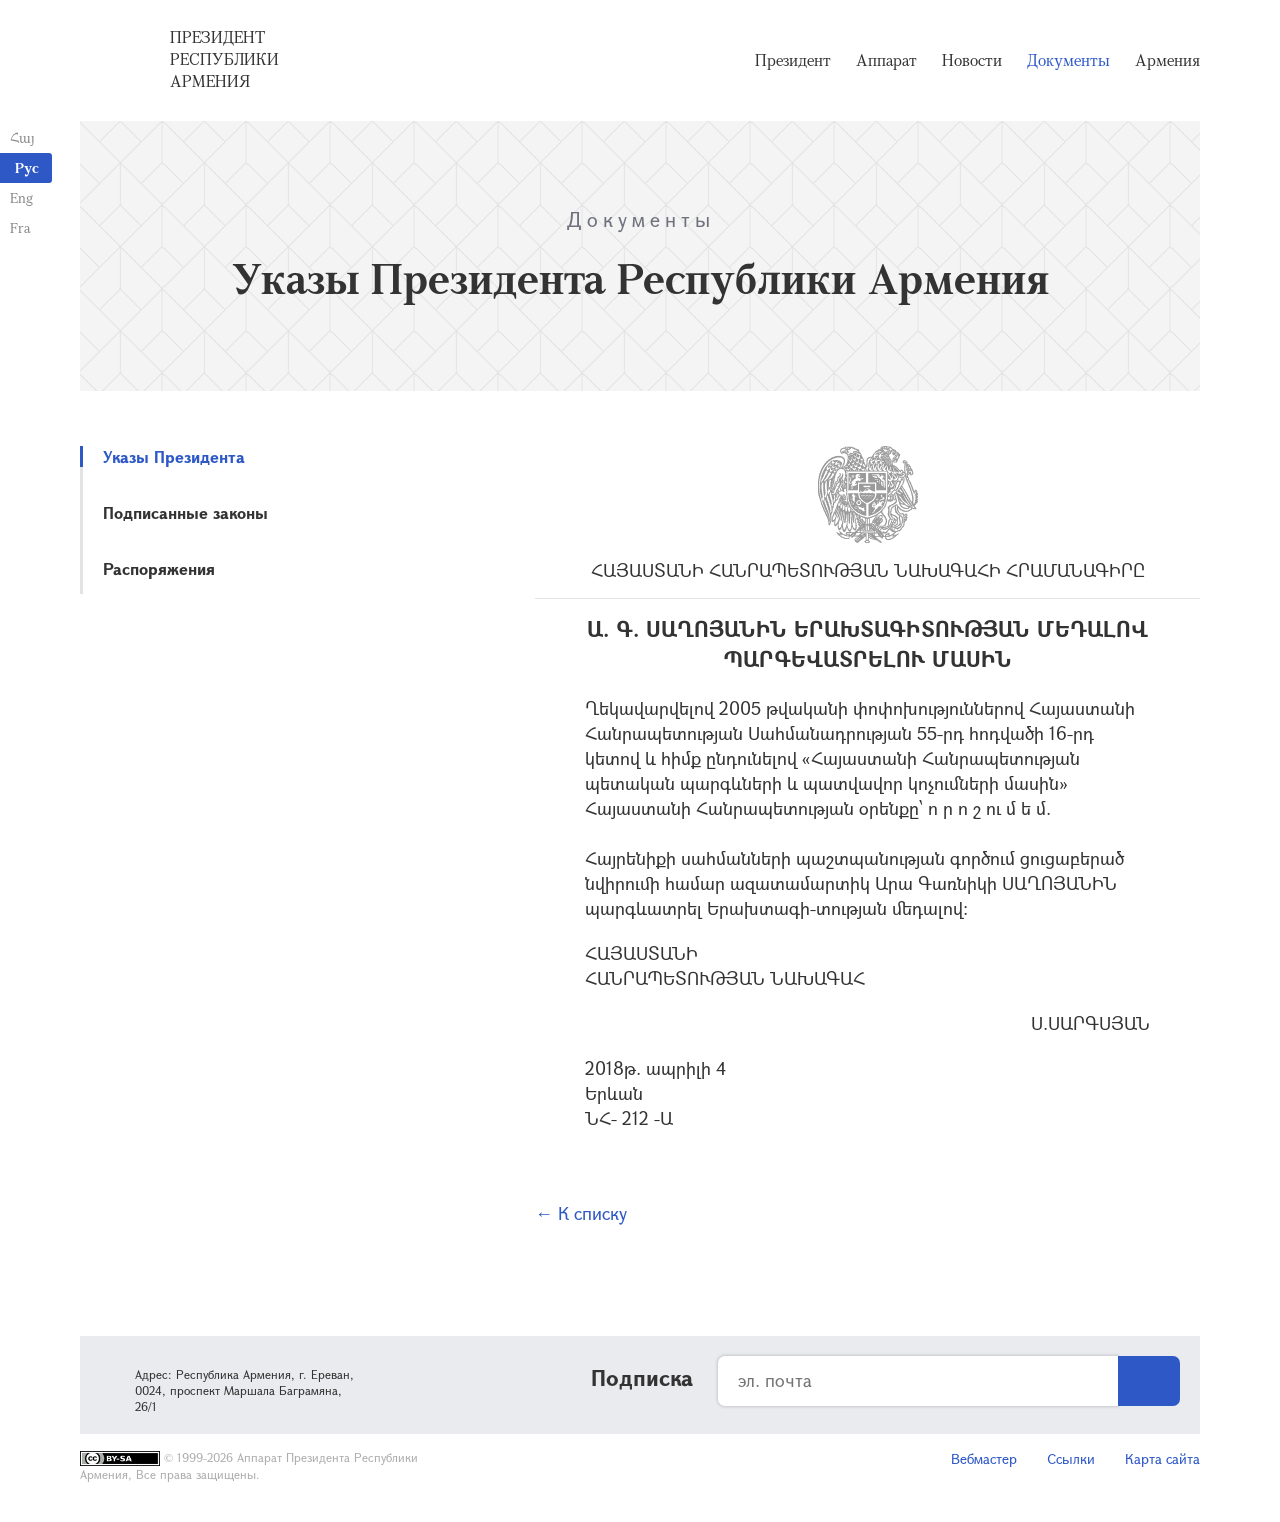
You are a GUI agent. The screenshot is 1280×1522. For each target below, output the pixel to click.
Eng (21, 197)
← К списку (581, 1213)
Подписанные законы (185, 512)
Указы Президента (174, 456)
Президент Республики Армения (224, 59)
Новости (972, 60)
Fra (20, 227)
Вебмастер (984, 1458)
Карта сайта (1162, 1458)
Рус (27, 167)
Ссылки (1071, 1458)
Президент (793, 60)
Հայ (22, 137)
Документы (1068, 60)
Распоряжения (159, 568)
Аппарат (886, 60)
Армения (1167, 60)
